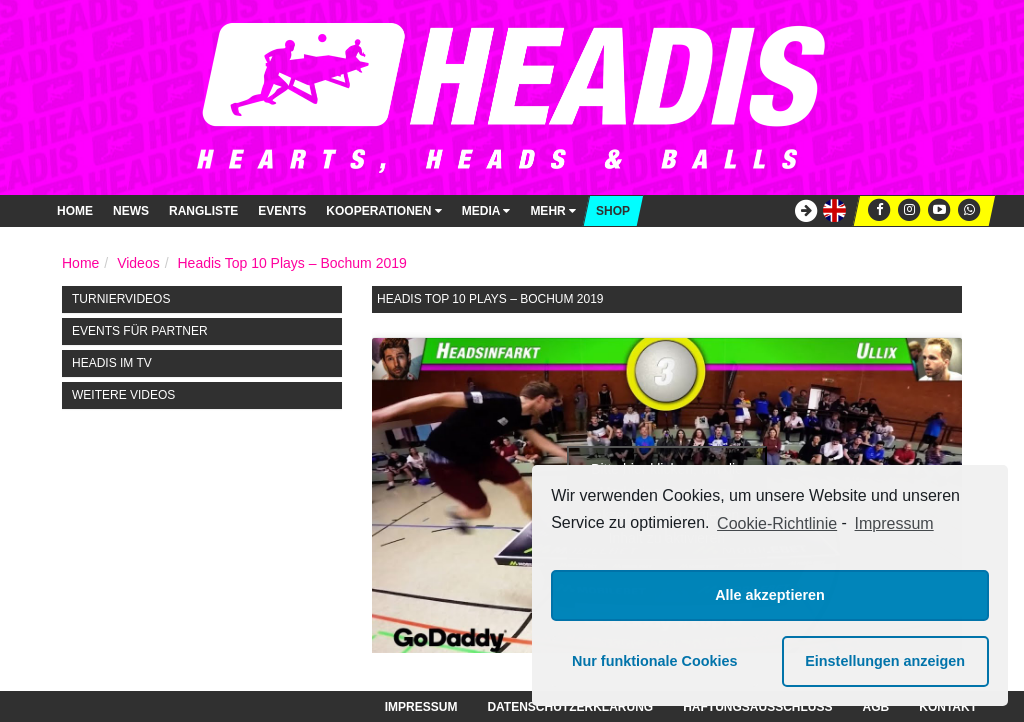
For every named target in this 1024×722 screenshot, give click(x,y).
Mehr (553, 211)
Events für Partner (140, 331)
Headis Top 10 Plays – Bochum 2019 (291, 263)
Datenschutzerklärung (570, 707)
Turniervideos (121, 299)
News (131, 211)
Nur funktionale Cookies (655, 661)
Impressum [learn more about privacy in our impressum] (894, 523)
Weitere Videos (123, 395)
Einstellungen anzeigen (885, 661)
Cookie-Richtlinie (777, 523)
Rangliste (203, 211)
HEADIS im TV (112, 363)
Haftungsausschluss (757, 707)
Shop (613, 211)
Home (75, 211)
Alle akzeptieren (770, 595)
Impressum (421, 707)
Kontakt (948, 707)
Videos (138, 263)
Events (282, 211)
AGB (876, 707)
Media (486, 211)
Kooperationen (383, 211)
